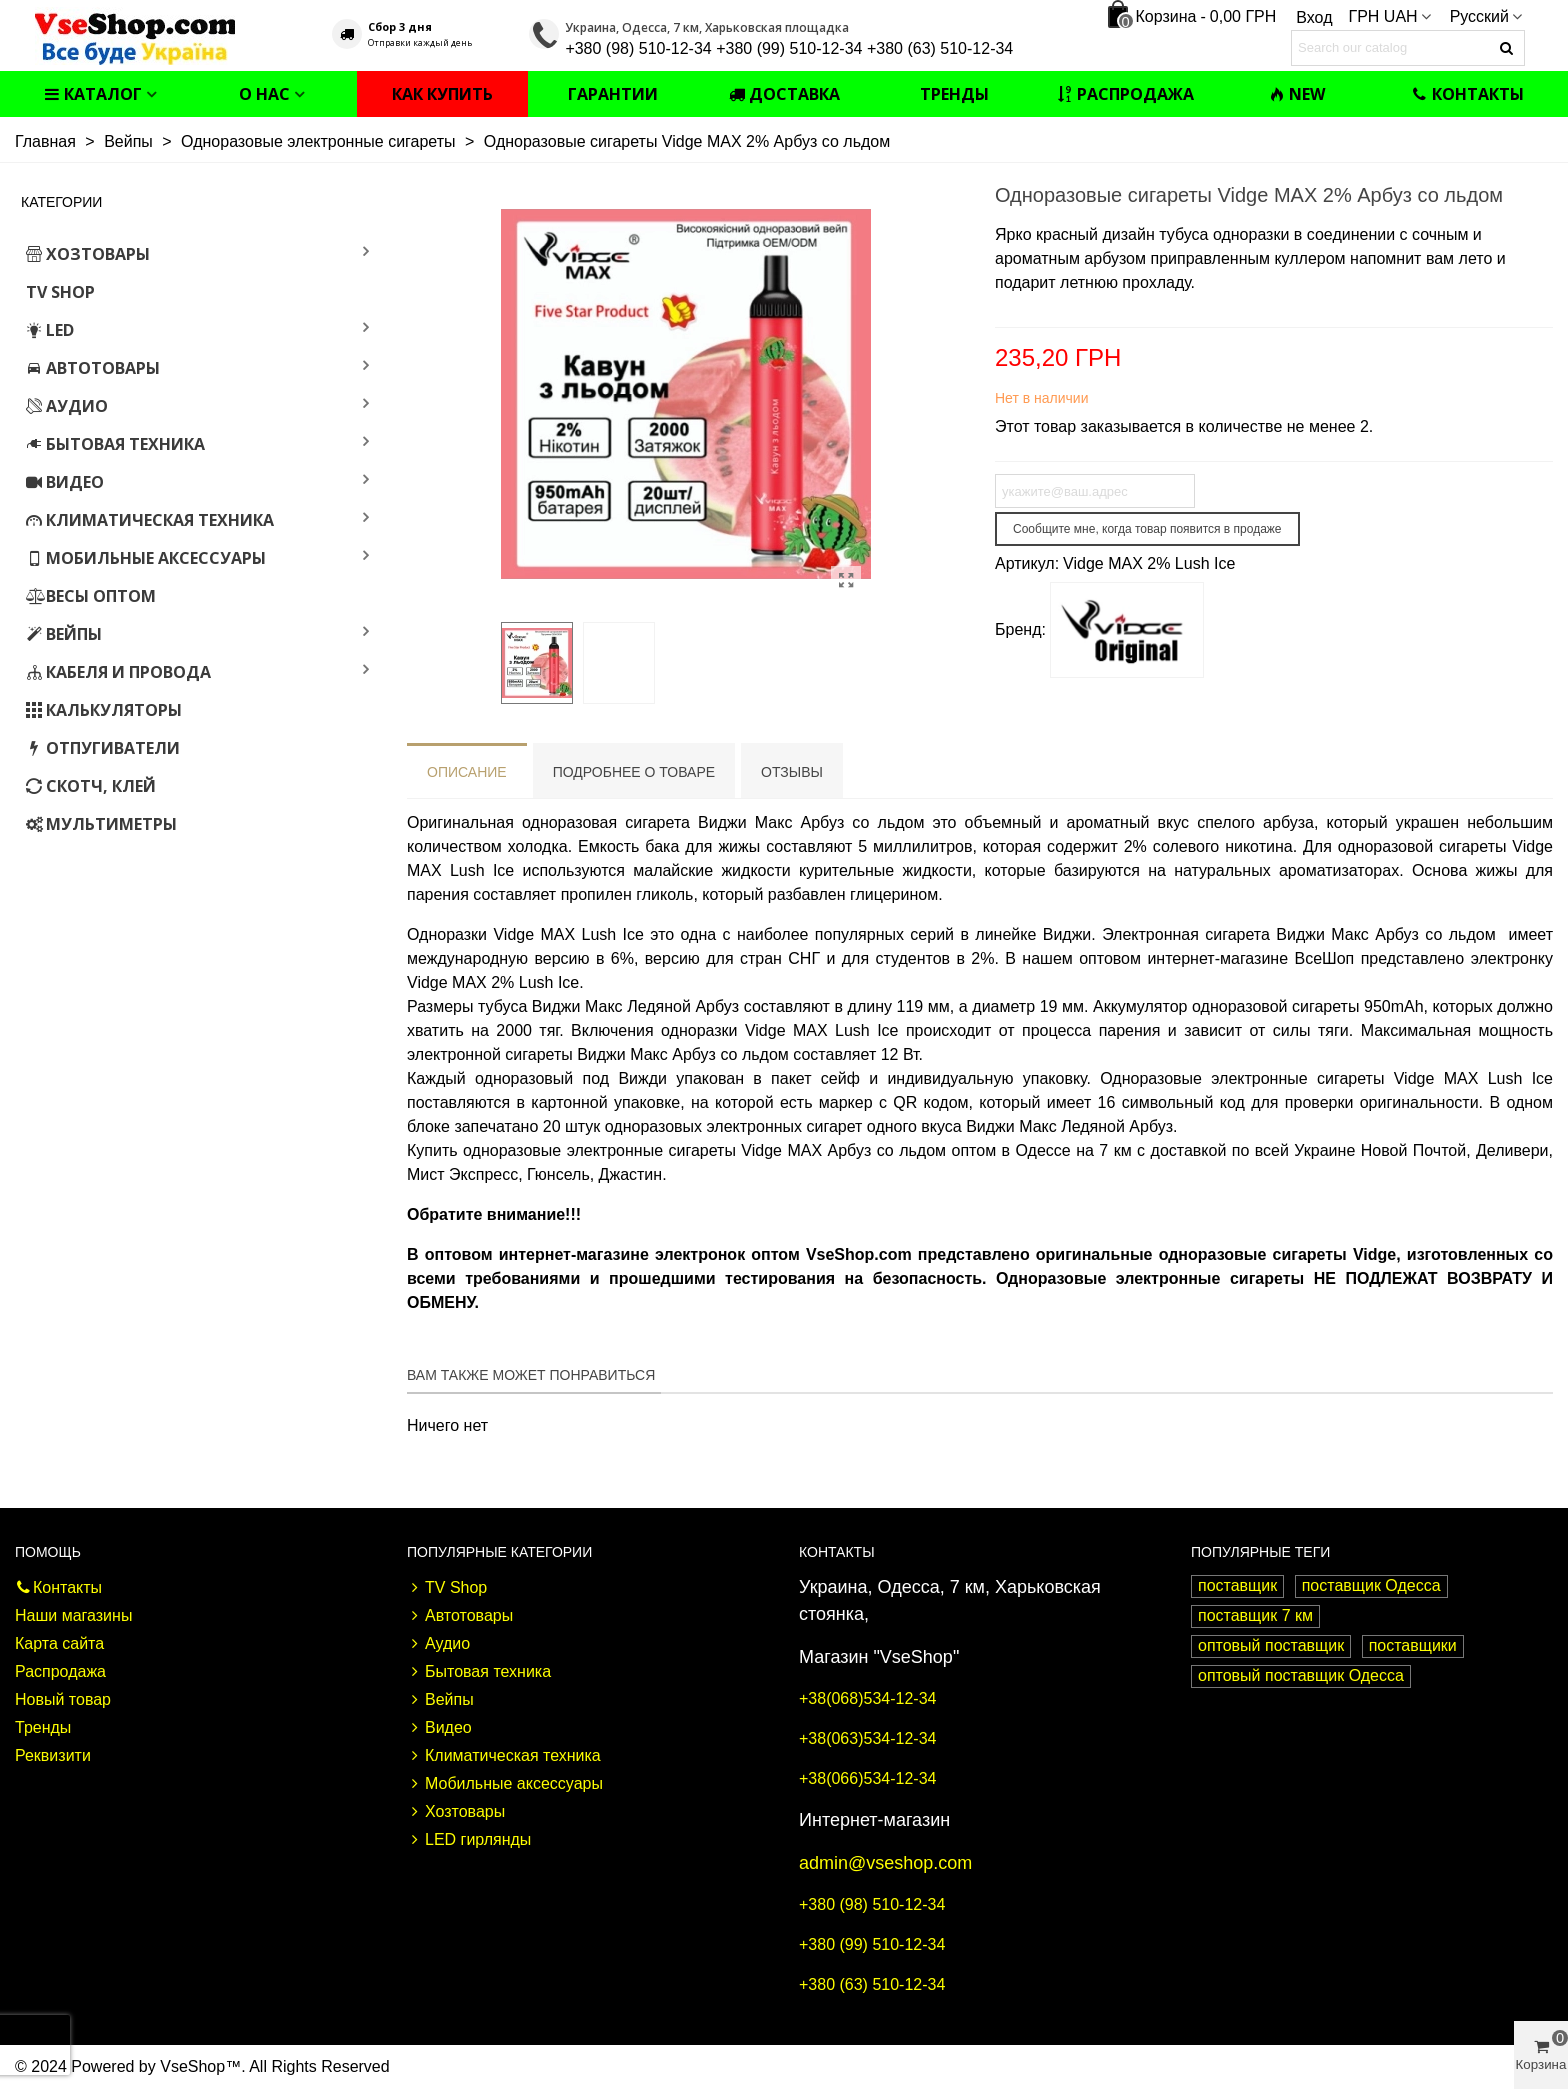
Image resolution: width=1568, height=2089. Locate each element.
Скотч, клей (91, 786)
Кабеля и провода (118, 672)
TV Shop (60, 292)
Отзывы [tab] (792, 772)
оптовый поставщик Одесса (1301, 1675)
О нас (264, 94)
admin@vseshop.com (885, 1863)
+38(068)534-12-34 (867, 1698)
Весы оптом (91, 596)
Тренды (954, 94)
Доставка (784, 94)
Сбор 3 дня (400, 26)
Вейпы (64, 634)
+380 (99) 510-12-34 (872, 1944)
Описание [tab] (467, 772)
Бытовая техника (115, 444)
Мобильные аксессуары (146, 558)
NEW (1297, 94)
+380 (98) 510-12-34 (872, 1904)
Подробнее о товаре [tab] (634, 772)
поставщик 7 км (1255, 1615)
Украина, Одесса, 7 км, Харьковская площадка (707, 27)
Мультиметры (101, 824)
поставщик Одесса (1371, 1585)
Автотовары (93, 368)
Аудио (67, 406)
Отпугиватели (103, 748)
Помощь (48, 1552)
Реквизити (53, 1755)
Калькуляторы (104, 710)
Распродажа (1125, 94)
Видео (65, 482)
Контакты (1468, 94)
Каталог (93, 94)
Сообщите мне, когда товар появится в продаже (1147, 529)
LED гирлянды (469, 1840)
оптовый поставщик (1271, 1645)
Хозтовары (88, 254)
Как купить (442, 94)
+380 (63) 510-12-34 (872, 1984)
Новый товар (63, 1699)
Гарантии (613, 94)
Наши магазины (73, 1615)
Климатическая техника (150, 520)
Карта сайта (59, 1643)
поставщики (1413, 1645)
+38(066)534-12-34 (867, 1778)
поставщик (1237, 1585)
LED (50, 330)
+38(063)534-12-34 (867, 1738)
